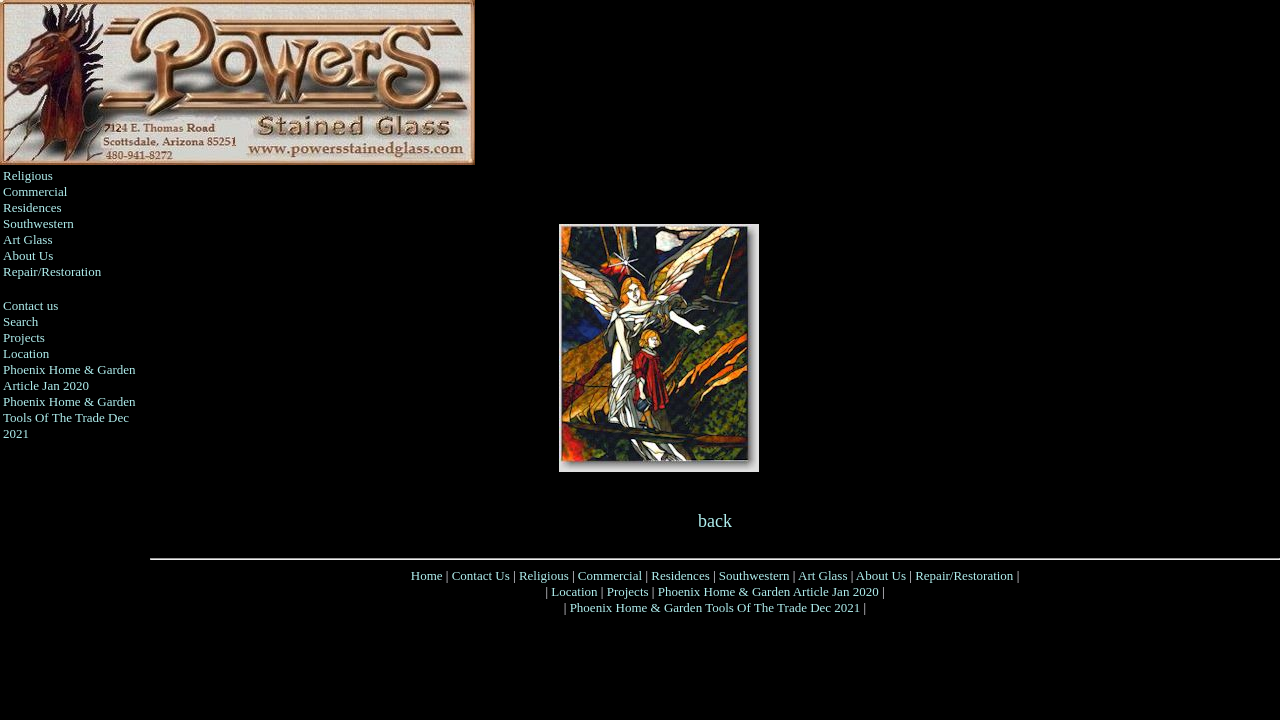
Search (20, 321)
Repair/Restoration (52, 271)
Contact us (30, 305)
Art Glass (27, 239)
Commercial (35, 191)
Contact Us (481, 575)
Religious (28, 175)
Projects (24, 337)
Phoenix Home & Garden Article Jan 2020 (69, 377)
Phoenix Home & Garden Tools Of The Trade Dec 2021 (69, 417)
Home (427, 575)
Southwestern (38, 223)
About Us (28, 255)
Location (26, 353)
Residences (32, 207)
